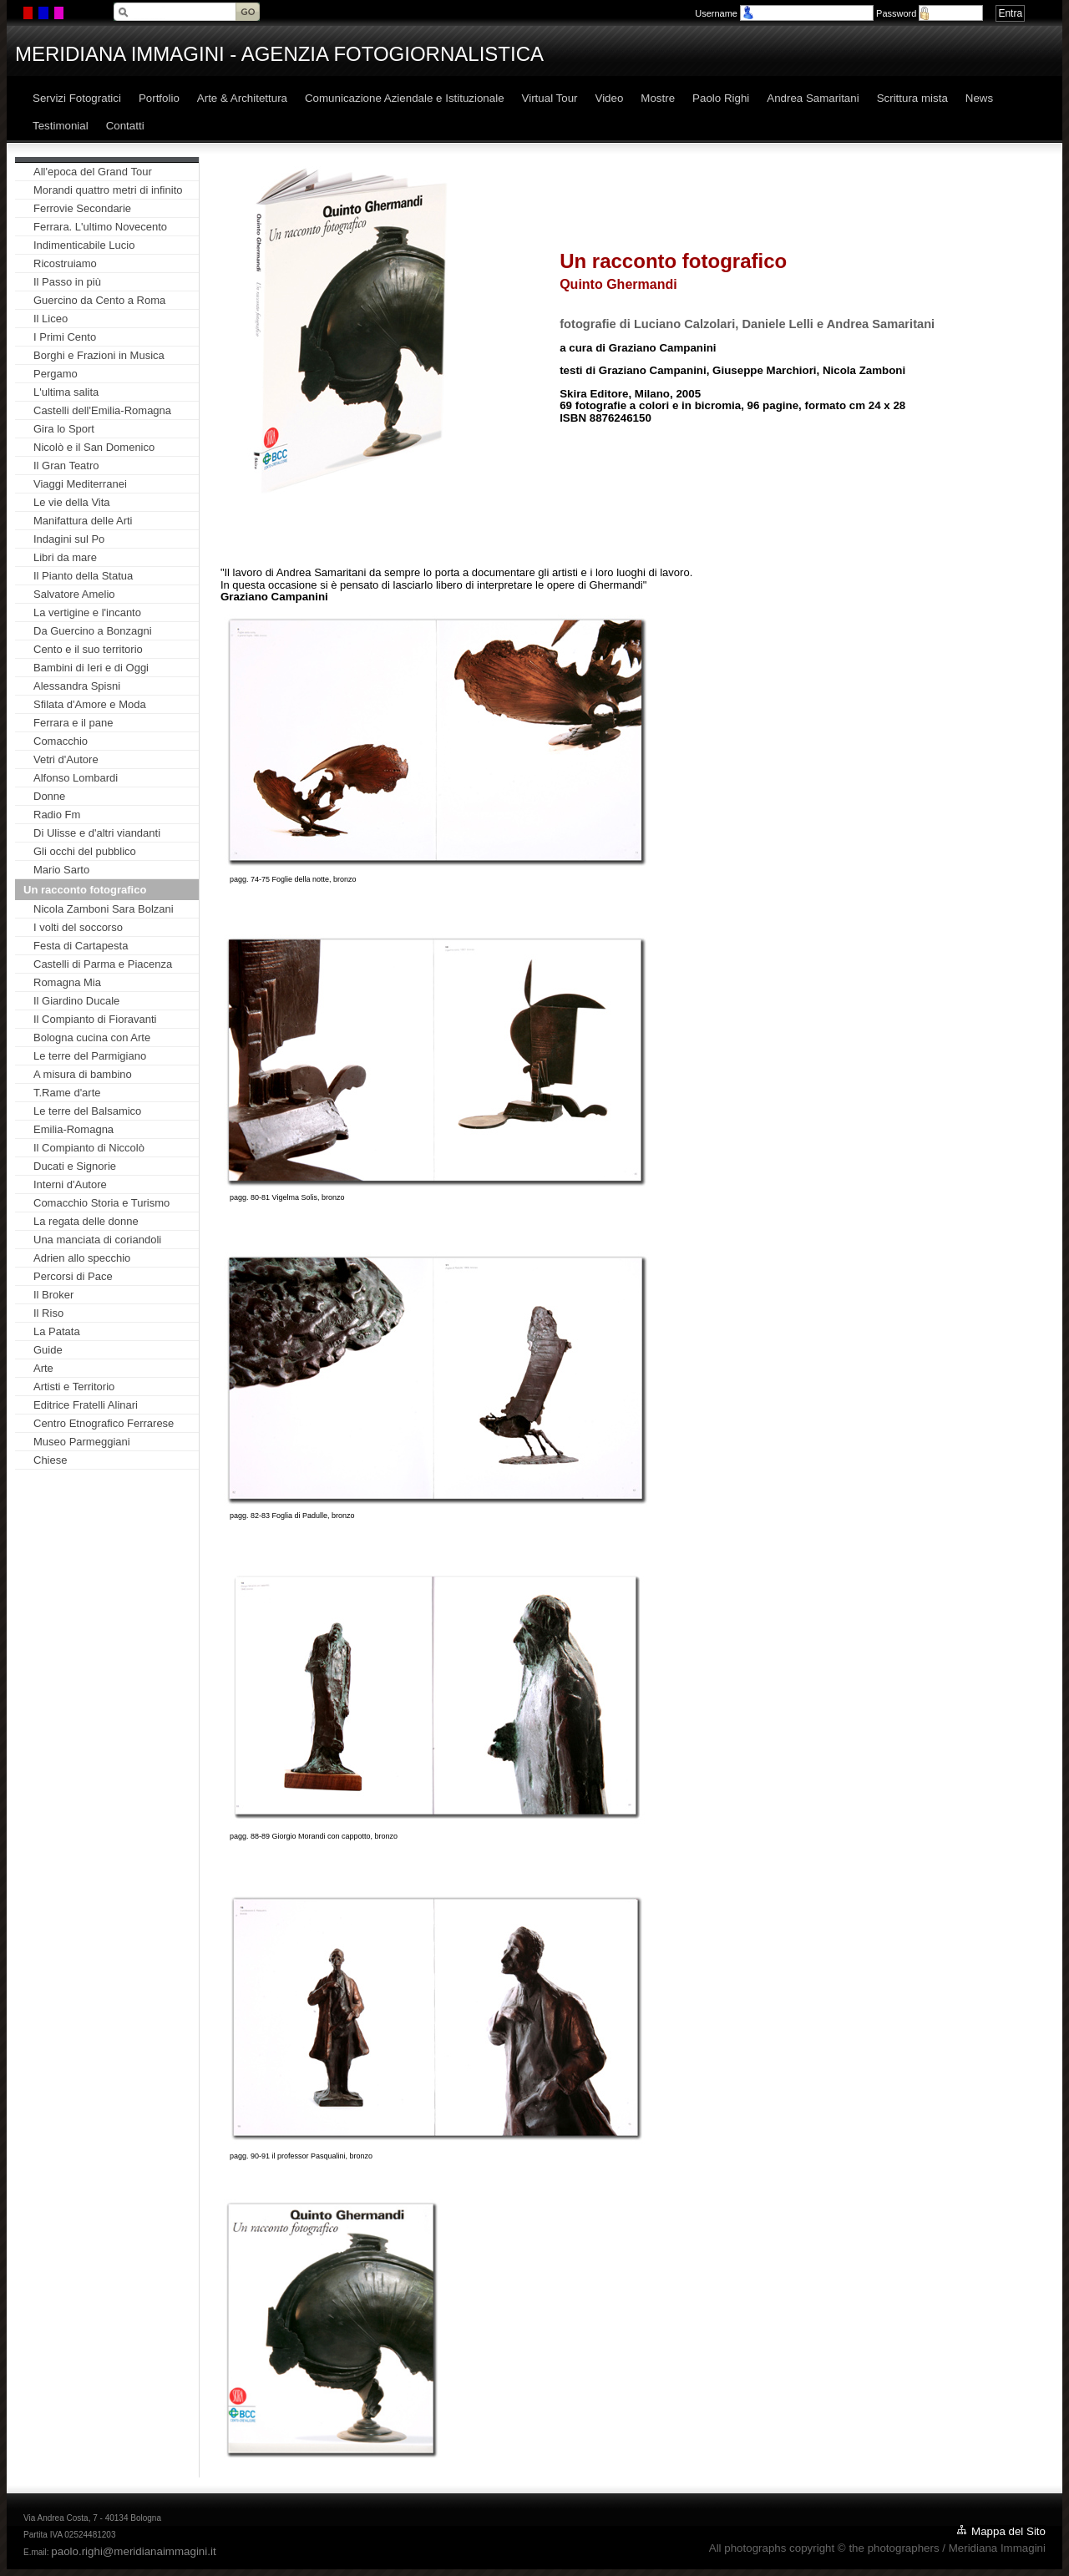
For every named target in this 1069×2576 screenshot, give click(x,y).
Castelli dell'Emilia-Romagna (102, 410)
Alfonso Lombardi (75, 778)
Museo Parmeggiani (81, 1441)
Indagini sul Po (68, 539)
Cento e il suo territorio (88, 649)
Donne (49, 796)
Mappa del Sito (1008, 2531)
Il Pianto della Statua (83, 575)
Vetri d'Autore (66, 759)
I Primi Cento (64, 337)
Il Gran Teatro (66, 465)
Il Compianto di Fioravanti (94, 1019)
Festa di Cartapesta (80, 945)
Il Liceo (50, 318)
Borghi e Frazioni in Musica (99, 355)
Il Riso (48, 1313)
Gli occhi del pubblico (84, 851)
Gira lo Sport (63, 429)
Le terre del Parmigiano (89, 1056)
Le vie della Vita (71, 502)
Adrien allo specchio (81, 1258)
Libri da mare (65, 557)
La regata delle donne (86, 1221)
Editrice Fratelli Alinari (85, 1405)
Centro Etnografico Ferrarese (103, 1423)
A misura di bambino (82, 1074)
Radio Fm (56, 814)
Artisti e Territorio (73, 1386)
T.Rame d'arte (67, 1092)
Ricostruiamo (65, 263)
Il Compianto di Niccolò (88, 1147)
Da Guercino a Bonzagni (92, 631)
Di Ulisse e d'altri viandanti (96, 833)
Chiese (50, 1460)
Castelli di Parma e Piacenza (102, 964)
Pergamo (55, 373)
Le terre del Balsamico (87, 1111)
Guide (48, 1350)
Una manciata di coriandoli (97, 1239)
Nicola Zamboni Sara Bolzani (103, 909)
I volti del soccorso (78, 927)
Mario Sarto (61, 869)
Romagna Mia (67, 982)
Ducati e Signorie (74, 1166)
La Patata (56, 1331)
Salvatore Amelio (74, 594)
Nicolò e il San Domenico (94, 447)
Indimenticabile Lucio (83, 245)
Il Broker (53, 1294)
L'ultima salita (66, 392)
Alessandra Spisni (76, 686)
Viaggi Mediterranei (80, 484)
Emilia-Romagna (73, 1129)
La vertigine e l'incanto (87, 612)
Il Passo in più (67, 282)
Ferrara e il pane (73, 722)
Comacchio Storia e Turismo (101, 1203)
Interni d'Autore (70, 1184)
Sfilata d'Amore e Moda (89, 704)
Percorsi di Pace (73, 1276)
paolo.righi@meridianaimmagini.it (133, 2551)
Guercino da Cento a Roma (99, 300)
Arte (43, 1368)
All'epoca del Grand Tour (92, 171)
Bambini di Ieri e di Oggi (91, 667)
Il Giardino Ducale (76, 1000)
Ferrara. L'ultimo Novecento (100, 226)
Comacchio (60, 741)
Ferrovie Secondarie (82, 208)
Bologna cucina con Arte (91, 1037)
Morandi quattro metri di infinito (107, 190)
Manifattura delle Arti (83, 520)
